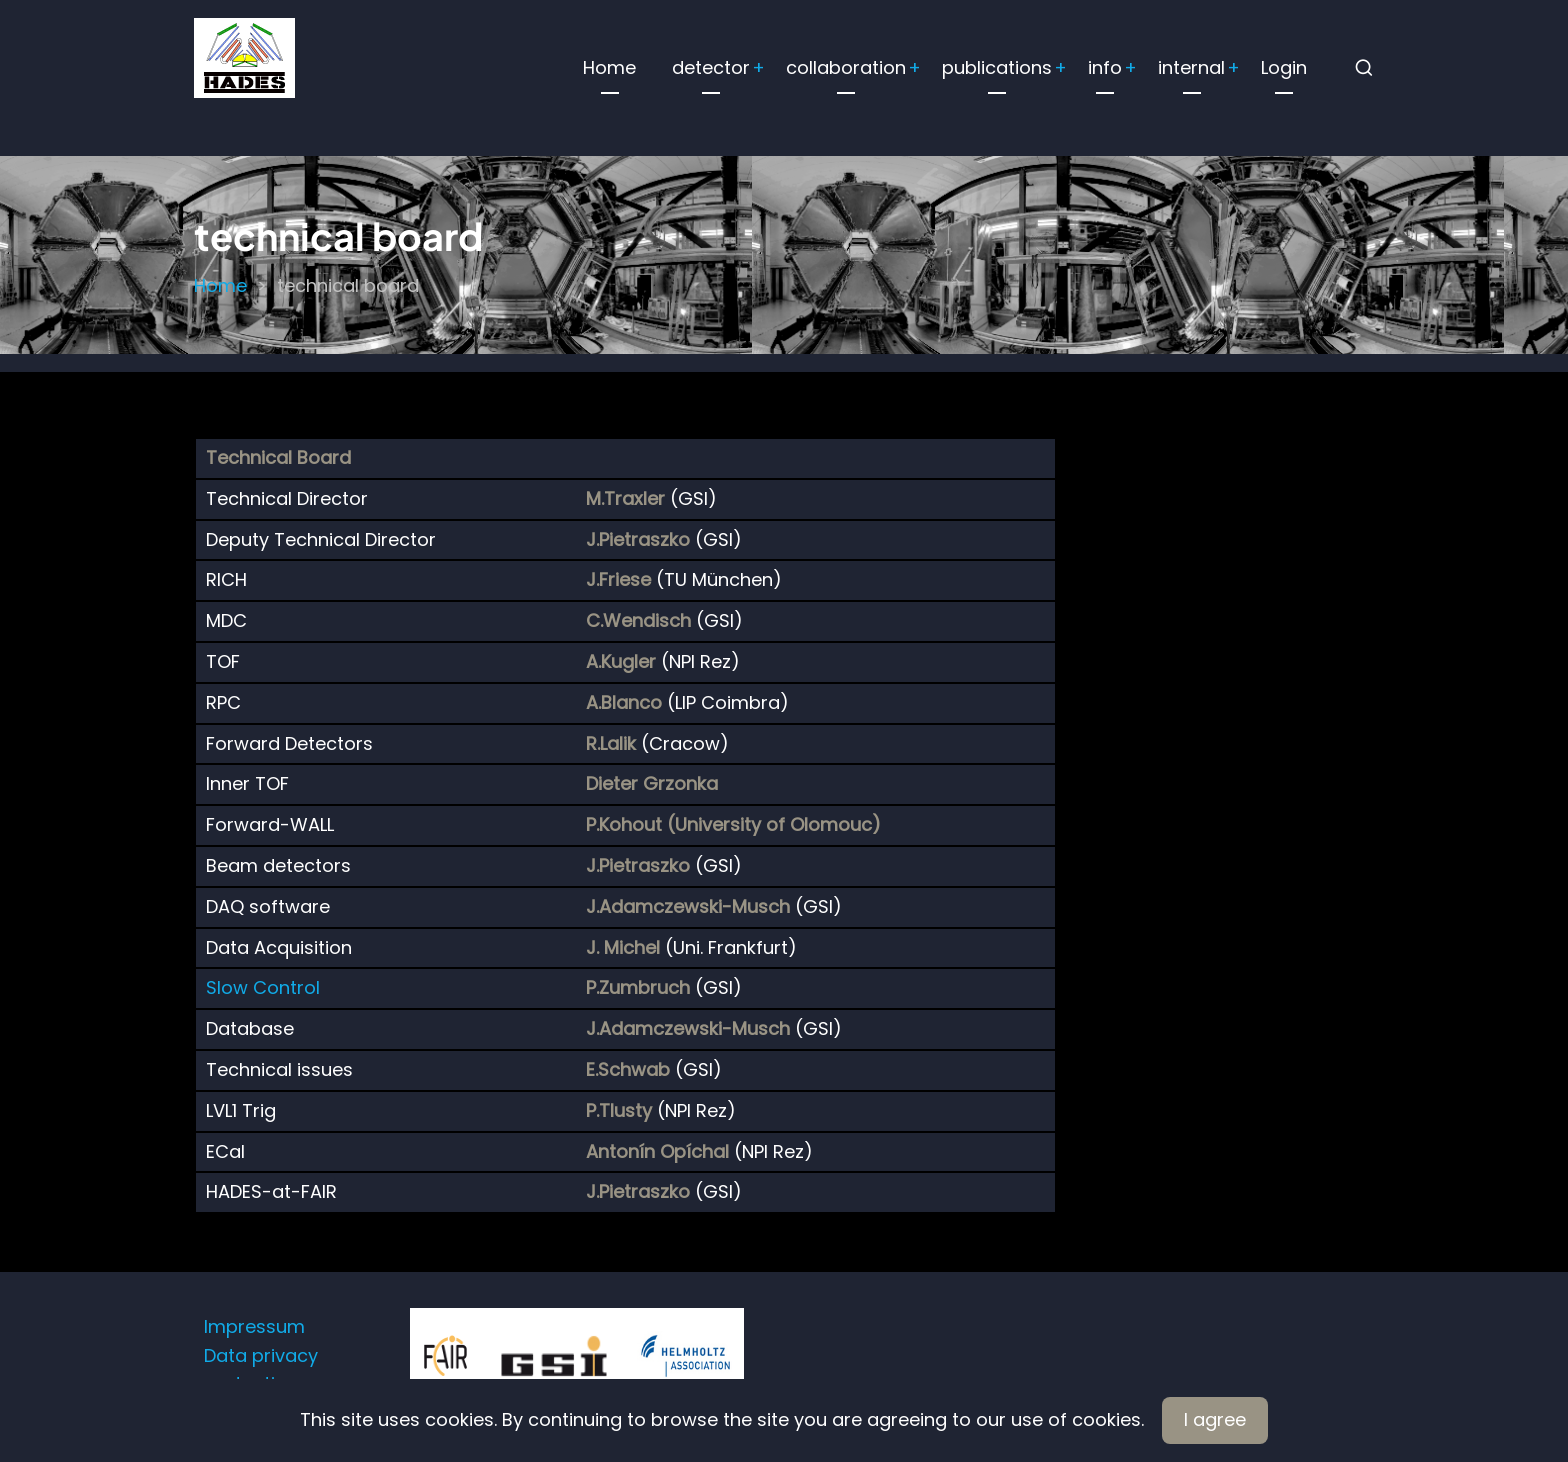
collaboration (846, 67)
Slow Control (263, 987)
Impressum (254, 1326)
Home (609, 67)
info (1105, 67)
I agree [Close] (1215, 1419)
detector (711, 67)
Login (1284, 67)
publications (997, 67)
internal (1191, 67)
